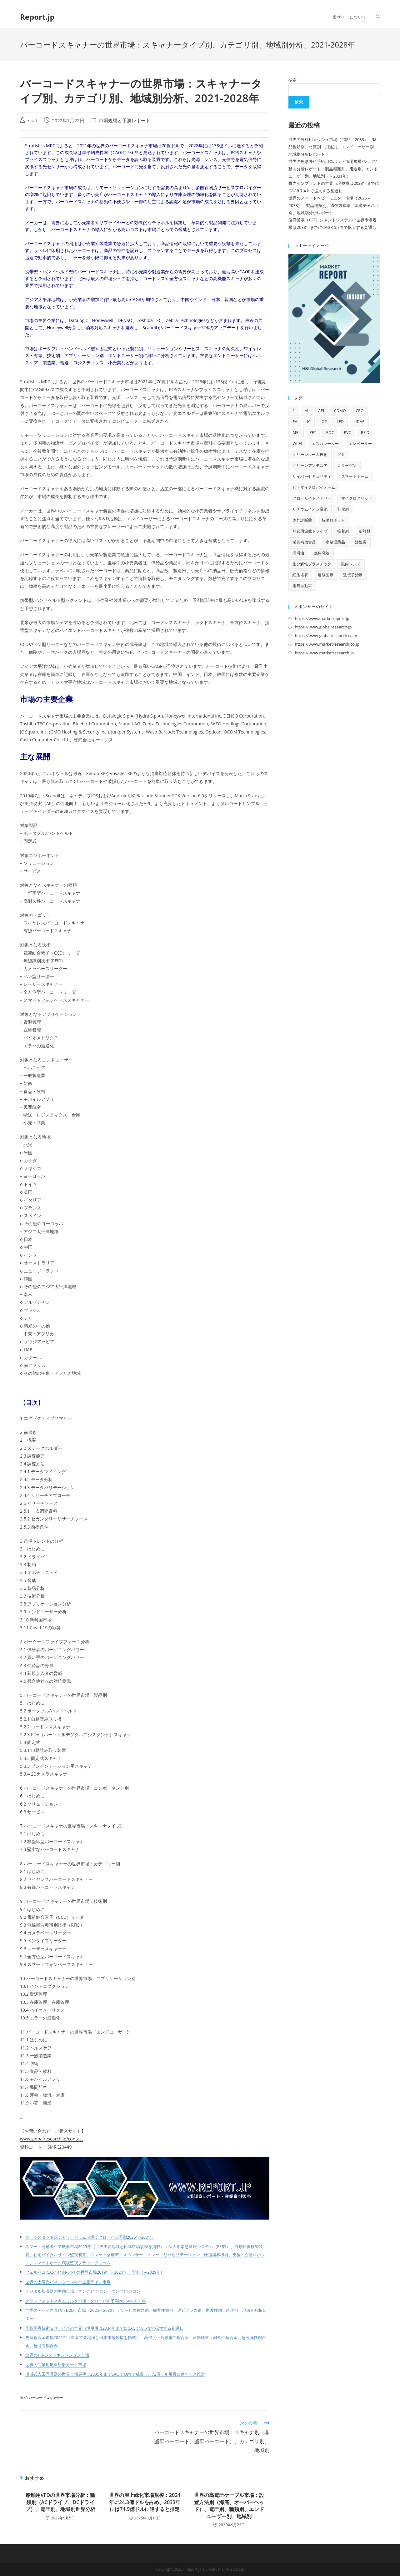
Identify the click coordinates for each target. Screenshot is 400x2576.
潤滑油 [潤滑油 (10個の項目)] (298, 553)
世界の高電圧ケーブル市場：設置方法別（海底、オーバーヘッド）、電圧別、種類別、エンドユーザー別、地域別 (229, 2505)
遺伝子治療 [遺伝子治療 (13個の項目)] (352, 574)
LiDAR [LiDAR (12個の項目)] (359, 421)
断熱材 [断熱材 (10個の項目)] (364, 531)
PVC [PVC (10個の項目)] (347, 432)
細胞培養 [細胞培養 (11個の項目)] (300, 574)
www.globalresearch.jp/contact (51, 2139)
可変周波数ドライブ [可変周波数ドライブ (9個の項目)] (310, 531)
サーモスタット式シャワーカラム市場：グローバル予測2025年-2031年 (89, 2237)
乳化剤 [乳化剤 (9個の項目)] (343, 509)
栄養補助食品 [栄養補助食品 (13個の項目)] (304, 542)
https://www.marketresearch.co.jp (327, 644)
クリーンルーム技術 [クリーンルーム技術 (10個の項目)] (310, 454)
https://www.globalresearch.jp (323, 627)
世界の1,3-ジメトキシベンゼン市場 (57, 2355)
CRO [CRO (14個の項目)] (360, 410)
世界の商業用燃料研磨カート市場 (55, 2364)
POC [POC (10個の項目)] (330, 432)
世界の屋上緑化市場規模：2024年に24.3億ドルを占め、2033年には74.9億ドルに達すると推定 (145, 2502)
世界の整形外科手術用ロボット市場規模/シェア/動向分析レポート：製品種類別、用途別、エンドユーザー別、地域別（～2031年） (333, 169)
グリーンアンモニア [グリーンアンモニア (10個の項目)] (310, 465)
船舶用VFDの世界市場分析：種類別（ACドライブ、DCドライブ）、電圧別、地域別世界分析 (60, 2502)
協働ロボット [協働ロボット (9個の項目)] (333, 520)
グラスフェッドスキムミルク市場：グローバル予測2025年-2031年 (85, 2301)
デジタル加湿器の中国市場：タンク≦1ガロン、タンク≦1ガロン (82, 2291)
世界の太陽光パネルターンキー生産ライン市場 (68, 2282)
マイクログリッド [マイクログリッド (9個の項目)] (356, 498)
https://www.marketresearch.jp (324, 653)
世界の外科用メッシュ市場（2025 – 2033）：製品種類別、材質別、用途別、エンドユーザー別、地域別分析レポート (333, 147)
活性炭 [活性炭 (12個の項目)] (361, 542)
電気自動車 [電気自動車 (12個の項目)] (302, 585)
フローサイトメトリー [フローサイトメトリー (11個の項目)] (311, 498)
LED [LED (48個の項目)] (340, 421)
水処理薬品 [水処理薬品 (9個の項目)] (335, 542)
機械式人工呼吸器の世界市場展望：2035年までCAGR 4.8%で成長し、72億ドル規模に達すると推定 (115, 2374)
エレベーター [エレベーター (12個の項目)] (360, 443)
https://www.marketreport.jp (322, 618)
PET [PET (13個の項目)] (313, 432)
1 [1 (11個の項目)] (293, 410)
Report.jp (37, 17)
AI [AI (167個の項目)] (306, 410)
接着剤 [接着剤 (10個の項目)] (343, 531)
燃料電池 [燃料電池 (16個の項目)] (322, 553)
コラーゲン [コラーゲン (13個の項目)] (347, 465)
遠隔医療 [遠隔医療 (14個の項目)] (325, 574)
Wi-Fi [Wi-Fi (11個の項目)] (297, 443)
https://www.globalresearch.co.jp (326, 635)
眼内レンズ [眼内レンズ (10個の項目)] (351, 564)
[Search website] (378, 16)
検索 (292, 80)
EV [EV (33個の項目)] (294, 421)
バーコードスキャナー (46, 2397)
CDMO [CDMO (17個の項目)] (340, 410)
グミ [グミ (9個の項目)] (341, 454)
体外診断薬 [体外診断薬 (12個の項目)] (302, 520)
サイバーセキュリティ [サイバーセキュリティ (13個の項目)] (311, 476)
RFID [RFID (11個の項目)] (365, 432)
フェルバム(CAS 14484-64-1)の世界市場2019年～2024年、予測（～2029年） (95, 2272)
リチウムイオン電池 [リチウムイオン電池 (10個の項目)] (310, 509)
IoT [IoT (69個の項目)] (324, 421)
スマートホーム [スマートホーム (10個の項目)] (354, 476)
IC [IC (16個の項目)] (309, 421)
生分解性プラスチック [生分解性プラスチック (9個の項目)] (311, 564)
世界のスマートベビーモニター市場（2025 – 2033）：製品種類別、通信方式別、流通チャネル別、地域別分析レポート (333, 205)
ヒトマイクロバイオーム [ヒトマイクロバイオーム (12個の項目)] (313, 487)
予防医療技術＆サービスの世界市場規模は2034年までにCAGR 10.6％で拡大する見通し (104, 2328)
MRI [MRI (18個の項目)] (296, 432)
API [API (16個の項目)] (321, 410)
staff (33, 121)
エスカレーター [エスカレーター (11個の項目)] (325, 443)
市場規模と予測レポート (124, 121)
